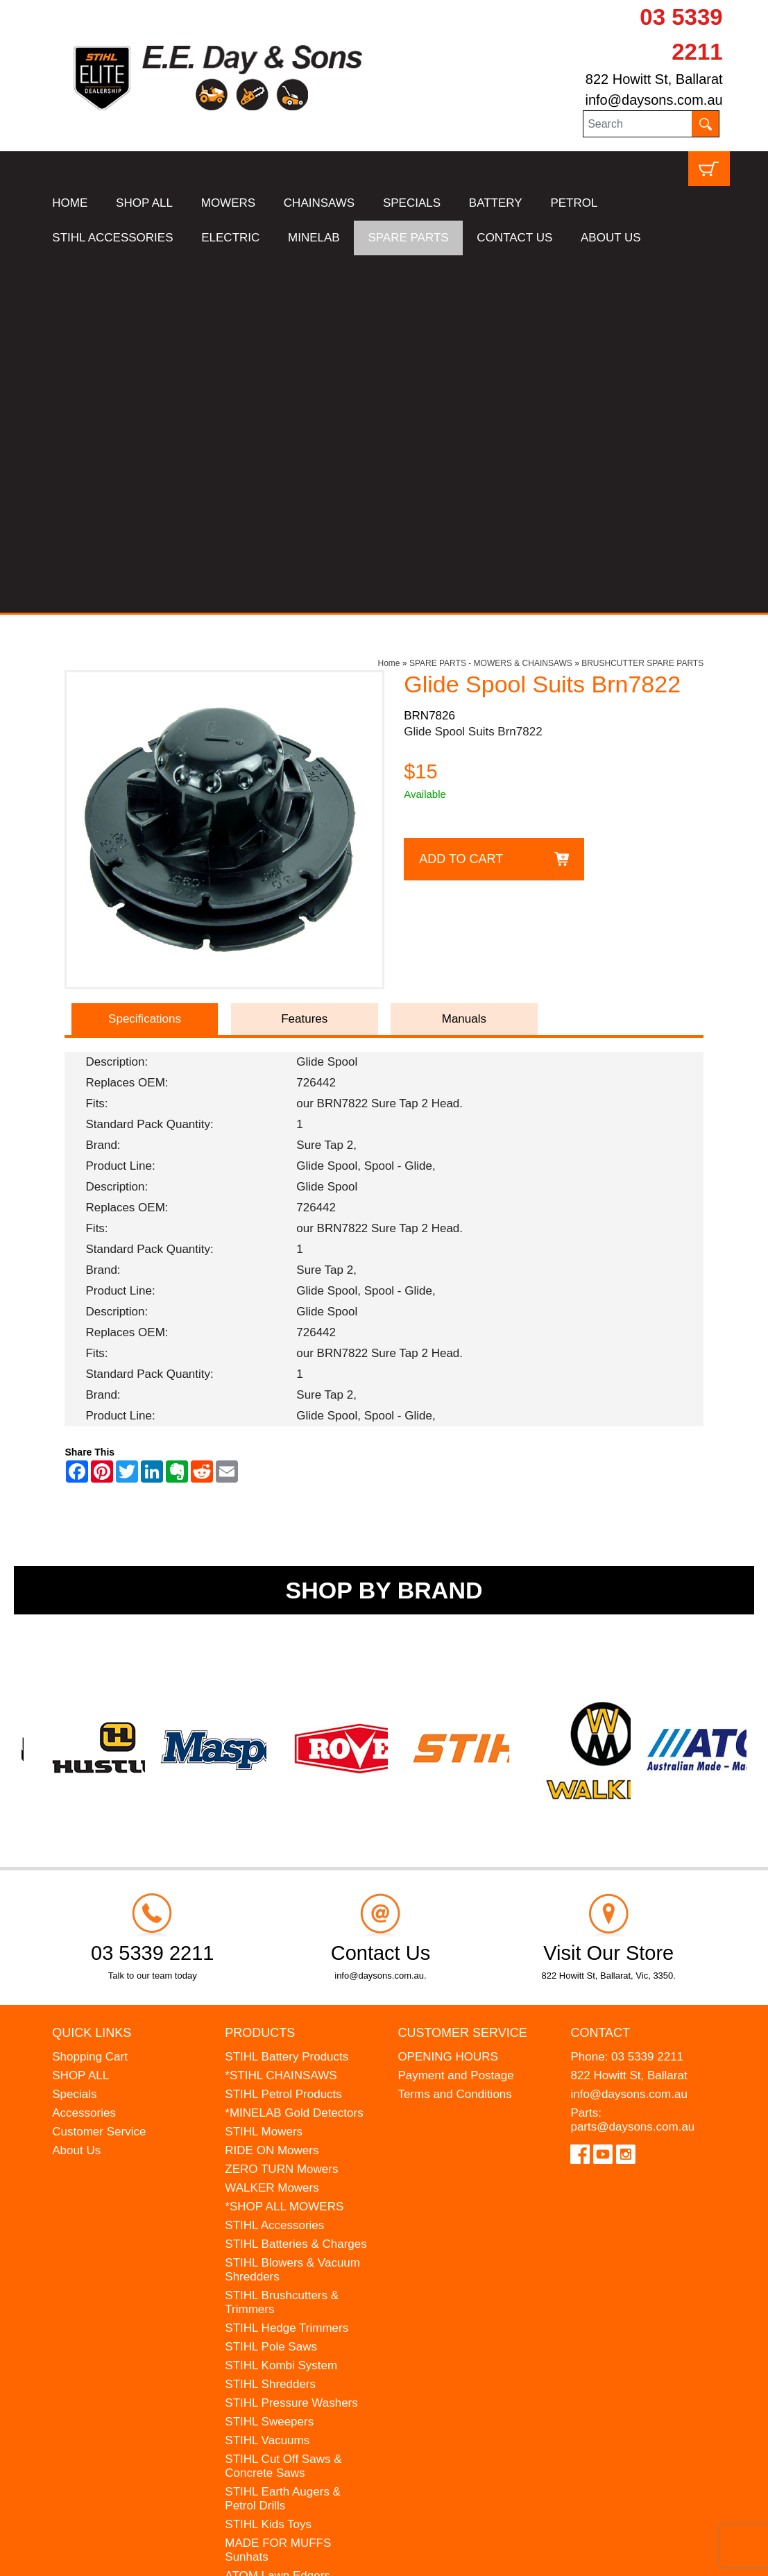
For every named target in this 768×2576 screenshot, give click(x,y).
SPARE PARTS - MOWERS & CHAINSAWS (490, 306)
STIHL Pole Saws (271, 1989)
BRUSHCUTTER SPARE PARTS (642, 306)
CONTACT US (514, 237)
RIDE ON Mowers (271, 1793)
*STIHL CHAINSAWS (280, 1718)
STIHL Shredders (270, 2026)
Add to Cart (461, 502)
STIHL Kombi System (281, 2008)
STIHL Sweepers (269, 2064)
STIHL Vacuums (267, 2083)
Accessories (84, 1755)
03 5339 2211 (647, 1699)
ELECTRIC (230, 237)
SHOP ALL (144, 203)
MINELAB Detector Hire (287, 2288)
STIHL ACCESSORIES (112, 237)
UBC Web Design (170, 2556)
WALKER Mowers (271, 1830)
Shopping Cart (90, 1699)
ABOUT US (611, 237)
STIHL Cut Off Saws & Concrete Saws (283, 2108)
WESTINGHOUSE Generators (273, 2262)
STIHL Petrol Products (283, 1736)
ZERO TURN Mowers (281, 1811)
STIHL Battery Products (286, 1699)
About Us (76, 1793)
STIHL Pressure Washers (291, 2045)
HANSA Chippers (270, 2237)
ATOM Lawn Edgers (277, 2218)
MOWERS (228, 203)
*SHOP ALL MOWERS (284, 1849)
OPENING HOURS (448, 1699)
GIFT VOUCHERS (273, 2307)
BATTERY (495, 203)
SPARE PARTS (408, 237)
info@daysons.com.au (653, 100)
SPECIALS (412, 203)
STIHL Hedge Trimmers (286, 1970)
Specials (74, 1736)
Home (389, 306)
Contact (600, 1676)
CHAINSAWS (319, 203)
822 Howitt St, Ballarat (654, 79)
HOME (69, 203)
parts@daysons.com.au (632, 1769)
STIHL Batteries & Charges (295, 1886)
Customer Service (99, 1774)
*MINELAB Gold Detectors (294, 1755)
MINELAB (314, 237)
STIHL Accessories (274, 1868)
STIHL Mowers (263, 1774)
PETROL (573, 203)
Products (260, 1676)
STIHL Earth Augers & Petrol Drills (283, 2141)
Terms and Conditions (454, 1736)
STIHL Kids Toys (268, 2167)
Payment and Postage (455, 1718)
